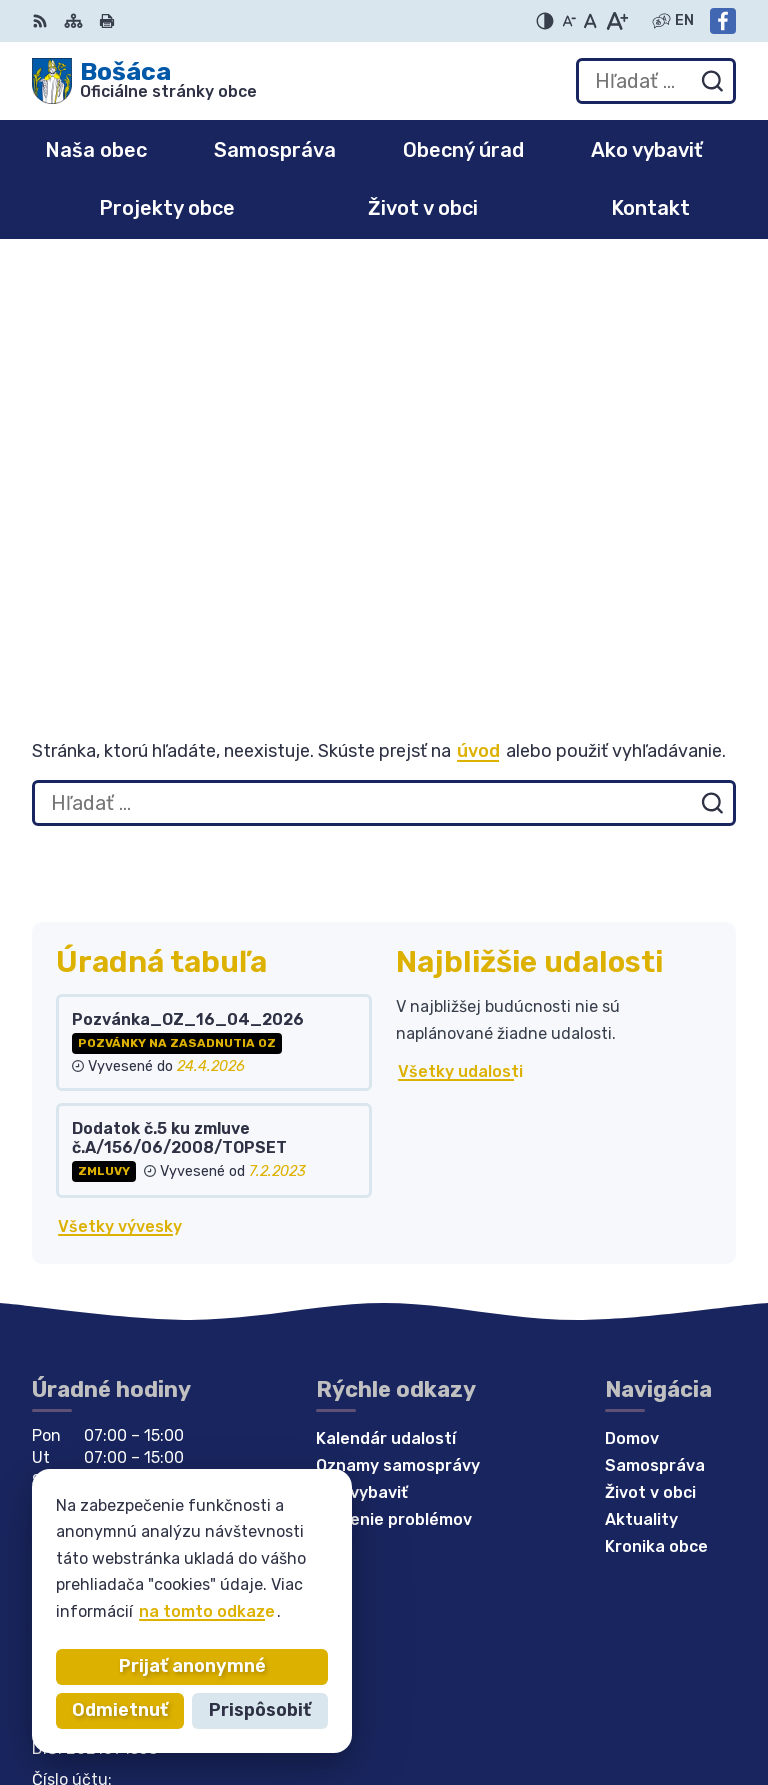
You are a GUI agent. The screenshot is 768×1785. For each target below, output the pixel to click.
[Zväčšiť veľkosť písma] (616, 21)
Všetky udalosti (460, 666)
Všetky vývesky (120, 821)
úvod (478, 346)
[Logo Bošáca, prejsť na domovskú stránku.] (144, 81)
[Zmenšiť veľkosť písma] (569, 21)
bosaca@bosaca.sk (109, 1427)
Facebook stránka (106, 1449)
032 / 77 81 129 (94, 1404)
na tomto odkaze (207, 1611)
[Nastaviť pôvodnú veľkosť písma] (590, 21)
